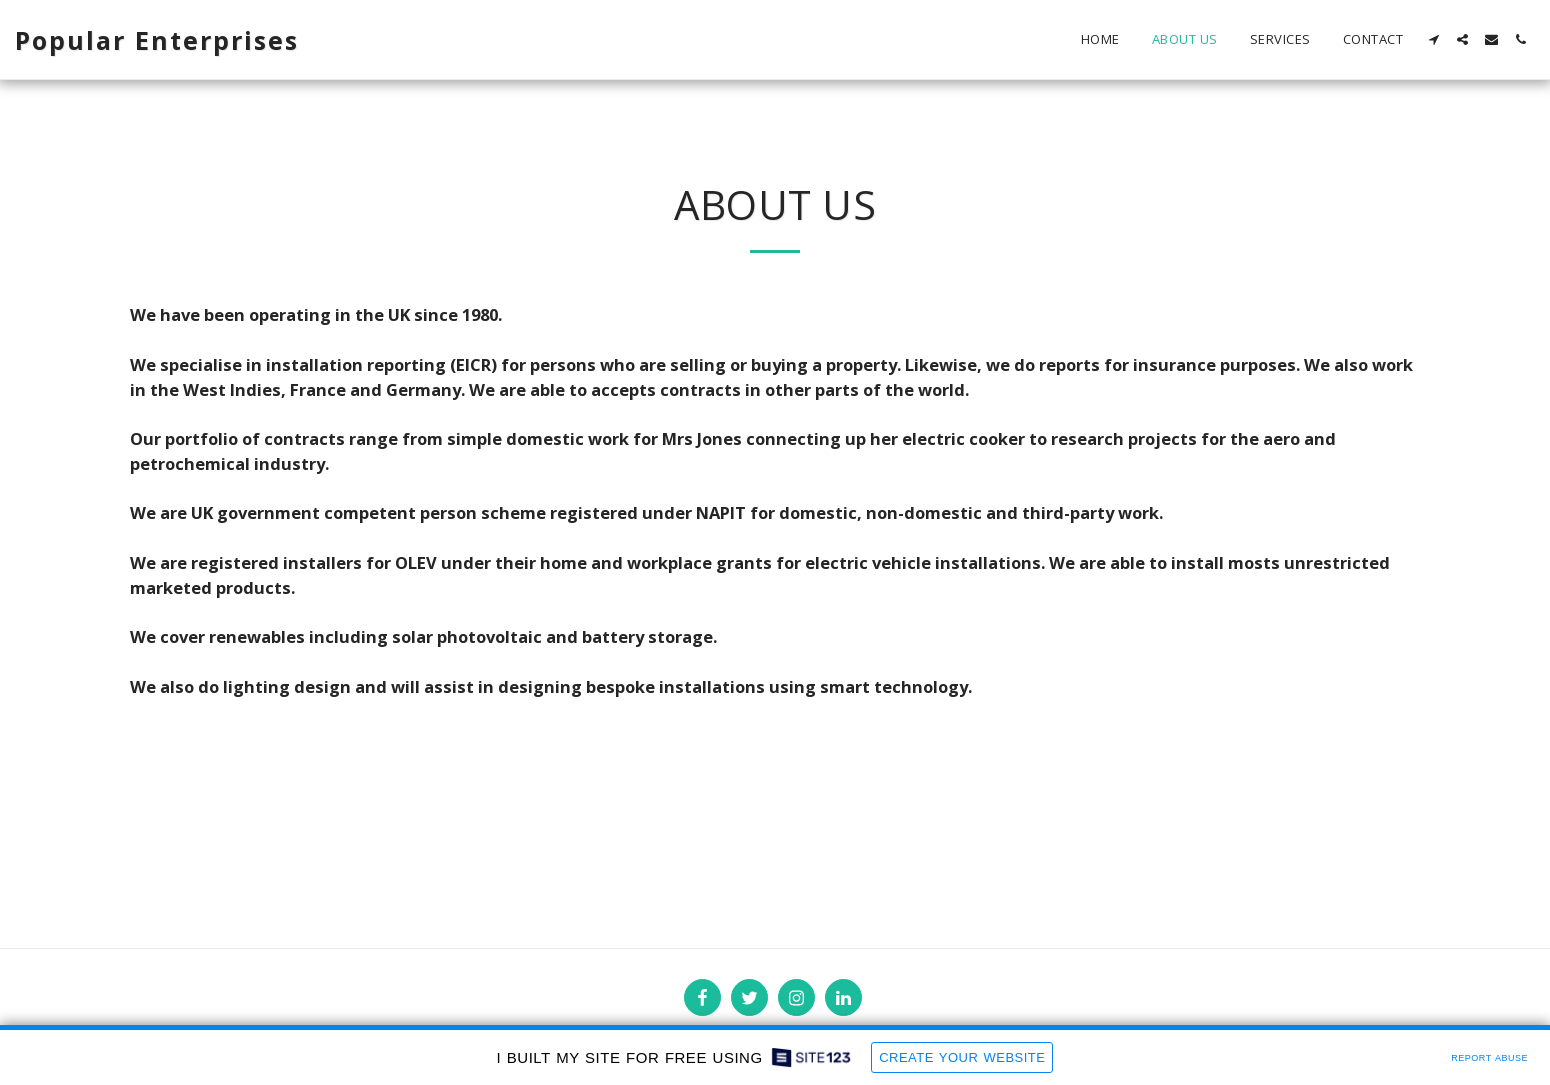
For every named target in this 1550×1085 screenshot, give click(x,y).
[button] (1433, 39)
